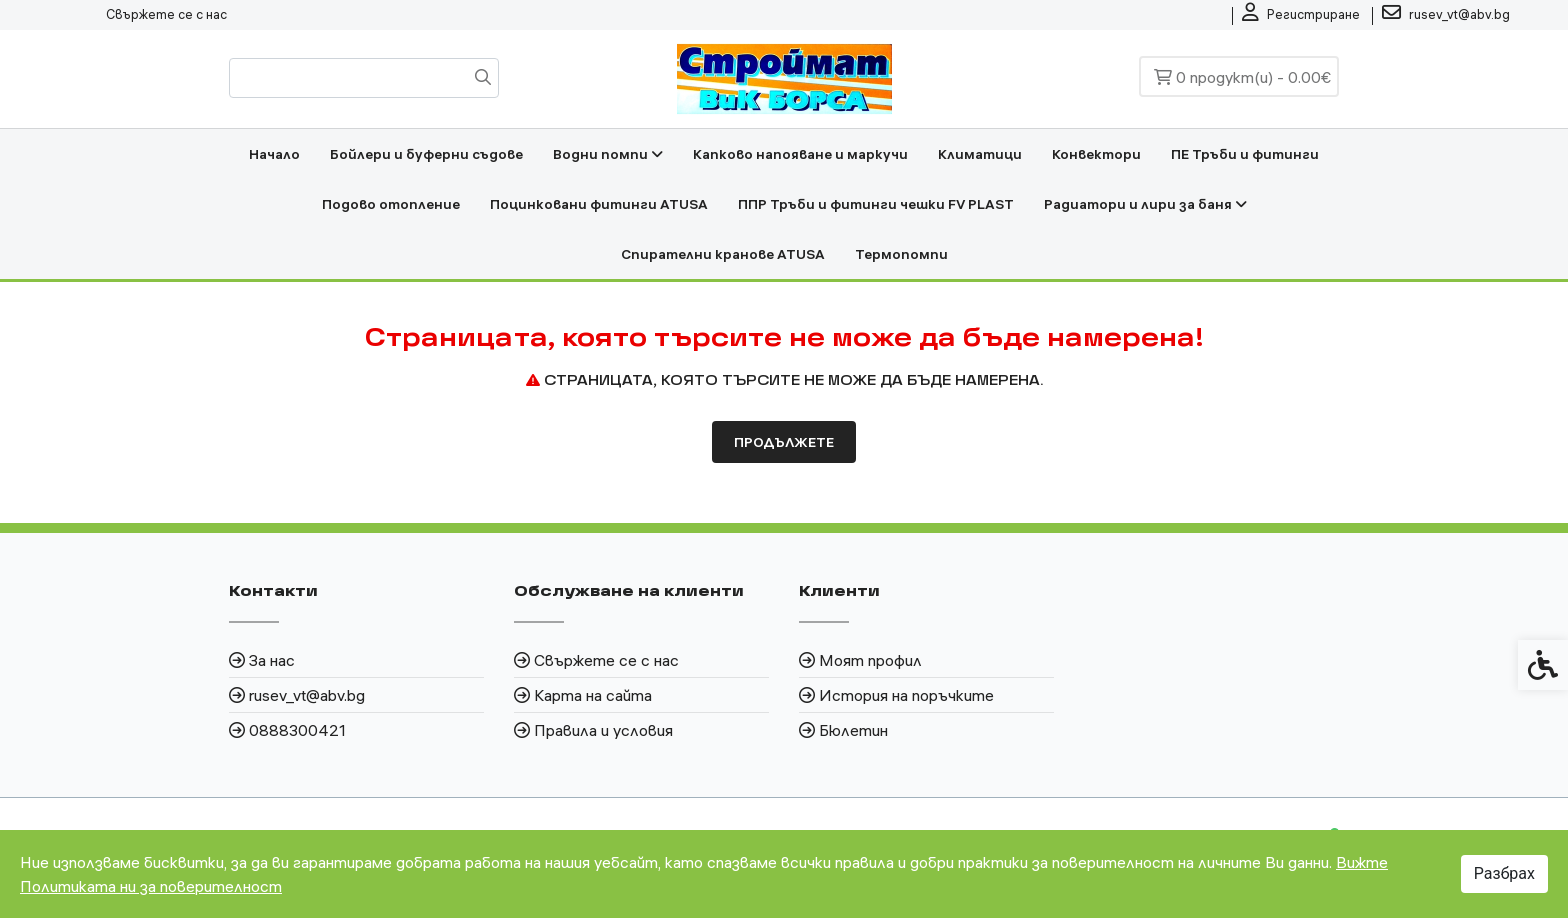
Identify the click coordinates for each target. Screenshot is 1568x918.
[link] (1301, 15)
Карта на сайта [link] (593, 695)
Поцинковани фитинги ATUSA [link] (599, 204)
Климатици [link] (980, 154)
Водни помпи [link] (608, 154)
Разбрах (1504, 873)
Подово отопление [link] (391, 204)
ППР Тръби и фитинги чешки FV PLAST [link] (876, 204)
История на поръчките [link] (906, 695)
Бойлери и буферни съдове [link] (426, 154)
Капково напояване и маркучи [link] (800, 154)
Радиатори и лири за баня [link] (1145, 204)
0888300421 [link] (297, 730)
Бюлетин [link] (853, 730)
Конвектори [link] (1096, 154)
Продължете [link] (784, 442)
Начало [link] (274, 154)
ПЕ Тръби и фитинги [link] (1245, 154)
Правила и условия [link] (603, 730)
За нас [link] (272, 660)
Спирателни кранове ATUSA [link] (723, 254)
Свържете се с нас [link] (166, 14)
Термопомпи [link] (901, 254)
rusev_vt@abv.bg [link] (307, 695)
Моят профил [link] (870, 660)
